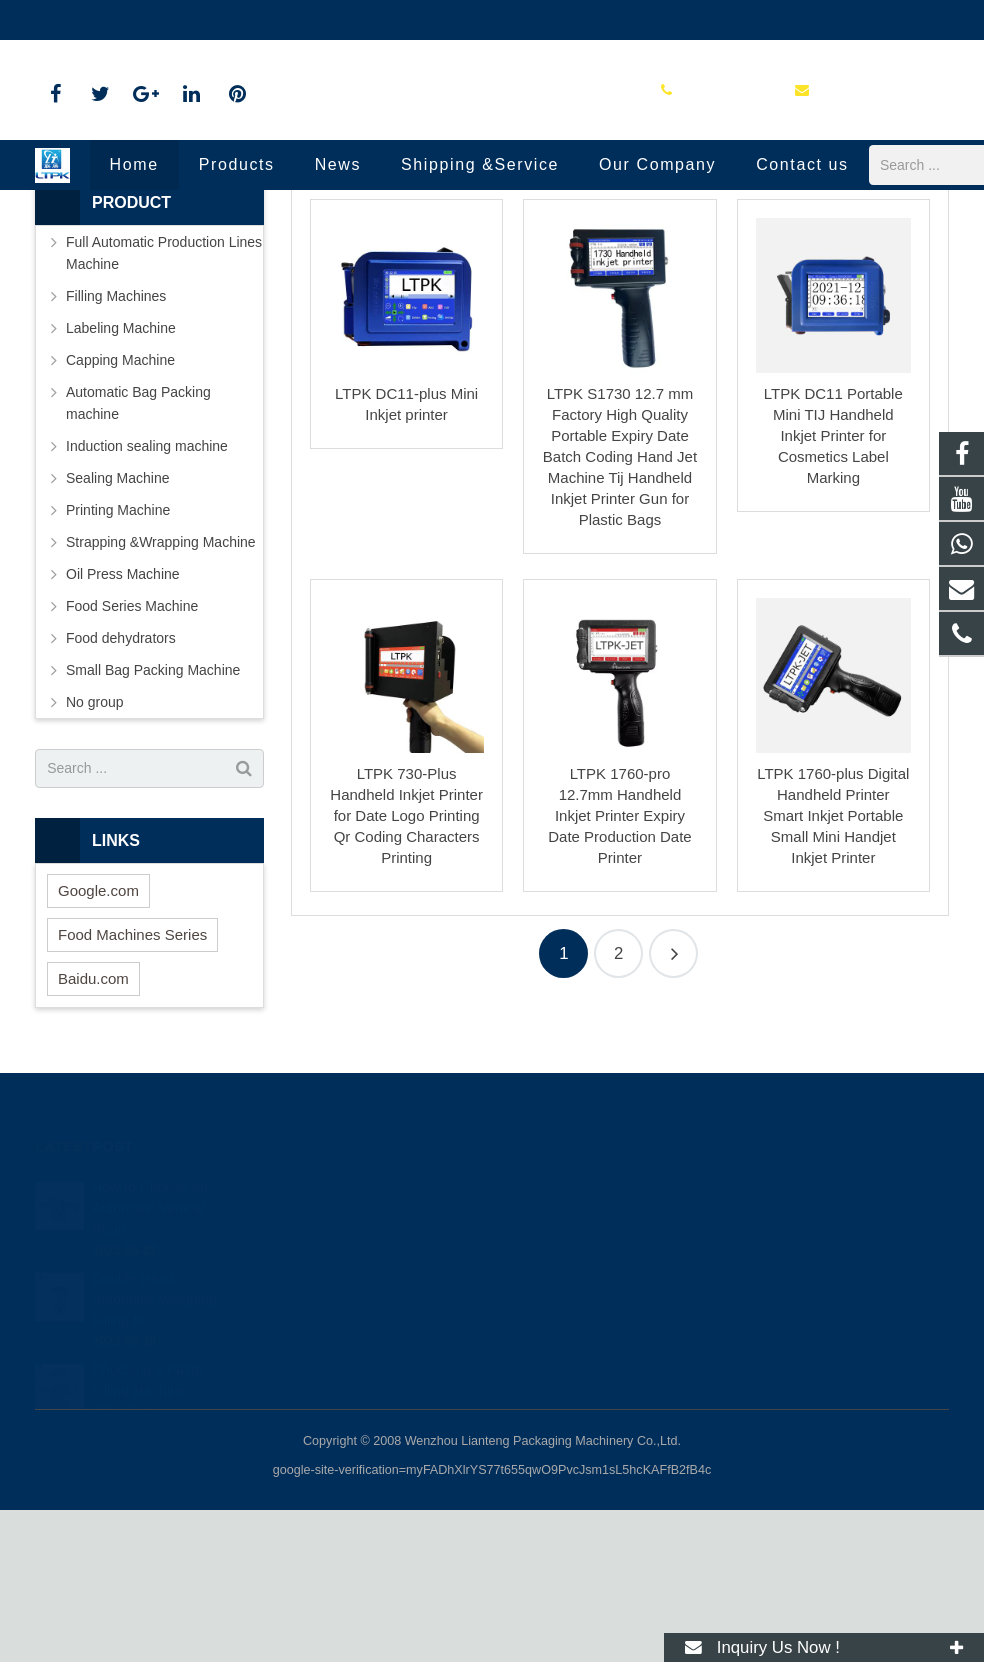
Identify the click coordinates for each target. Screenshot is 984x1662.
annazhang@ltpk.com (256, 20)
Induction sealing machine (147, 598)
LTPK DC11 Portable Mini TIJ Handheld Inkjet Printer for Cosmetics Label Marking (833, 587)
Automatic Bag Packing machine (138, 555)
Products (388, 280)
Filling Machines (116, 448)
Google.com (98, 1042)
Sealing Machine (118, 630)
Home (321, 280)
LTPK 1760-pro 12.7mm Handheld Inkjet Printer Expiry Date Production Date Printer (619, 968)
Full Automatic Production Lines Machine (164, 405)
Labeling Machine (121, 480)
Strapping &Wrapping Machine (161, 694)
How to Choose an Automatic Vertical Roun (149, 1332)
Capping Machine (120, 512)
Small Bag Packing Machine (153, 822)
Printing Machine (483, 280)
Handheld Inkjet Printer (492, 242)
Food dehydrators (121, 790)
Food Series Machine (132, 758)
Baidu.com (93, 1130)
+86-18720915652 (579, 1335)
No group (95, 854)
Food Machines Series (132, 1086)
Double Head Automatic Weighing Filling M (154, 1423)
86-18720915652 (103, 20)
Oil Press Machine (123, 726)
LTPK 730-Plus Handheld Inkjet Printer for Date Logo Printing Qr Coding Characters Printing (406, 968)
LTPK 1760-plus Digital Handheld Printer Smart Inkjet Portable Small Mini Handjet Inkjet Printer (833, 968)
